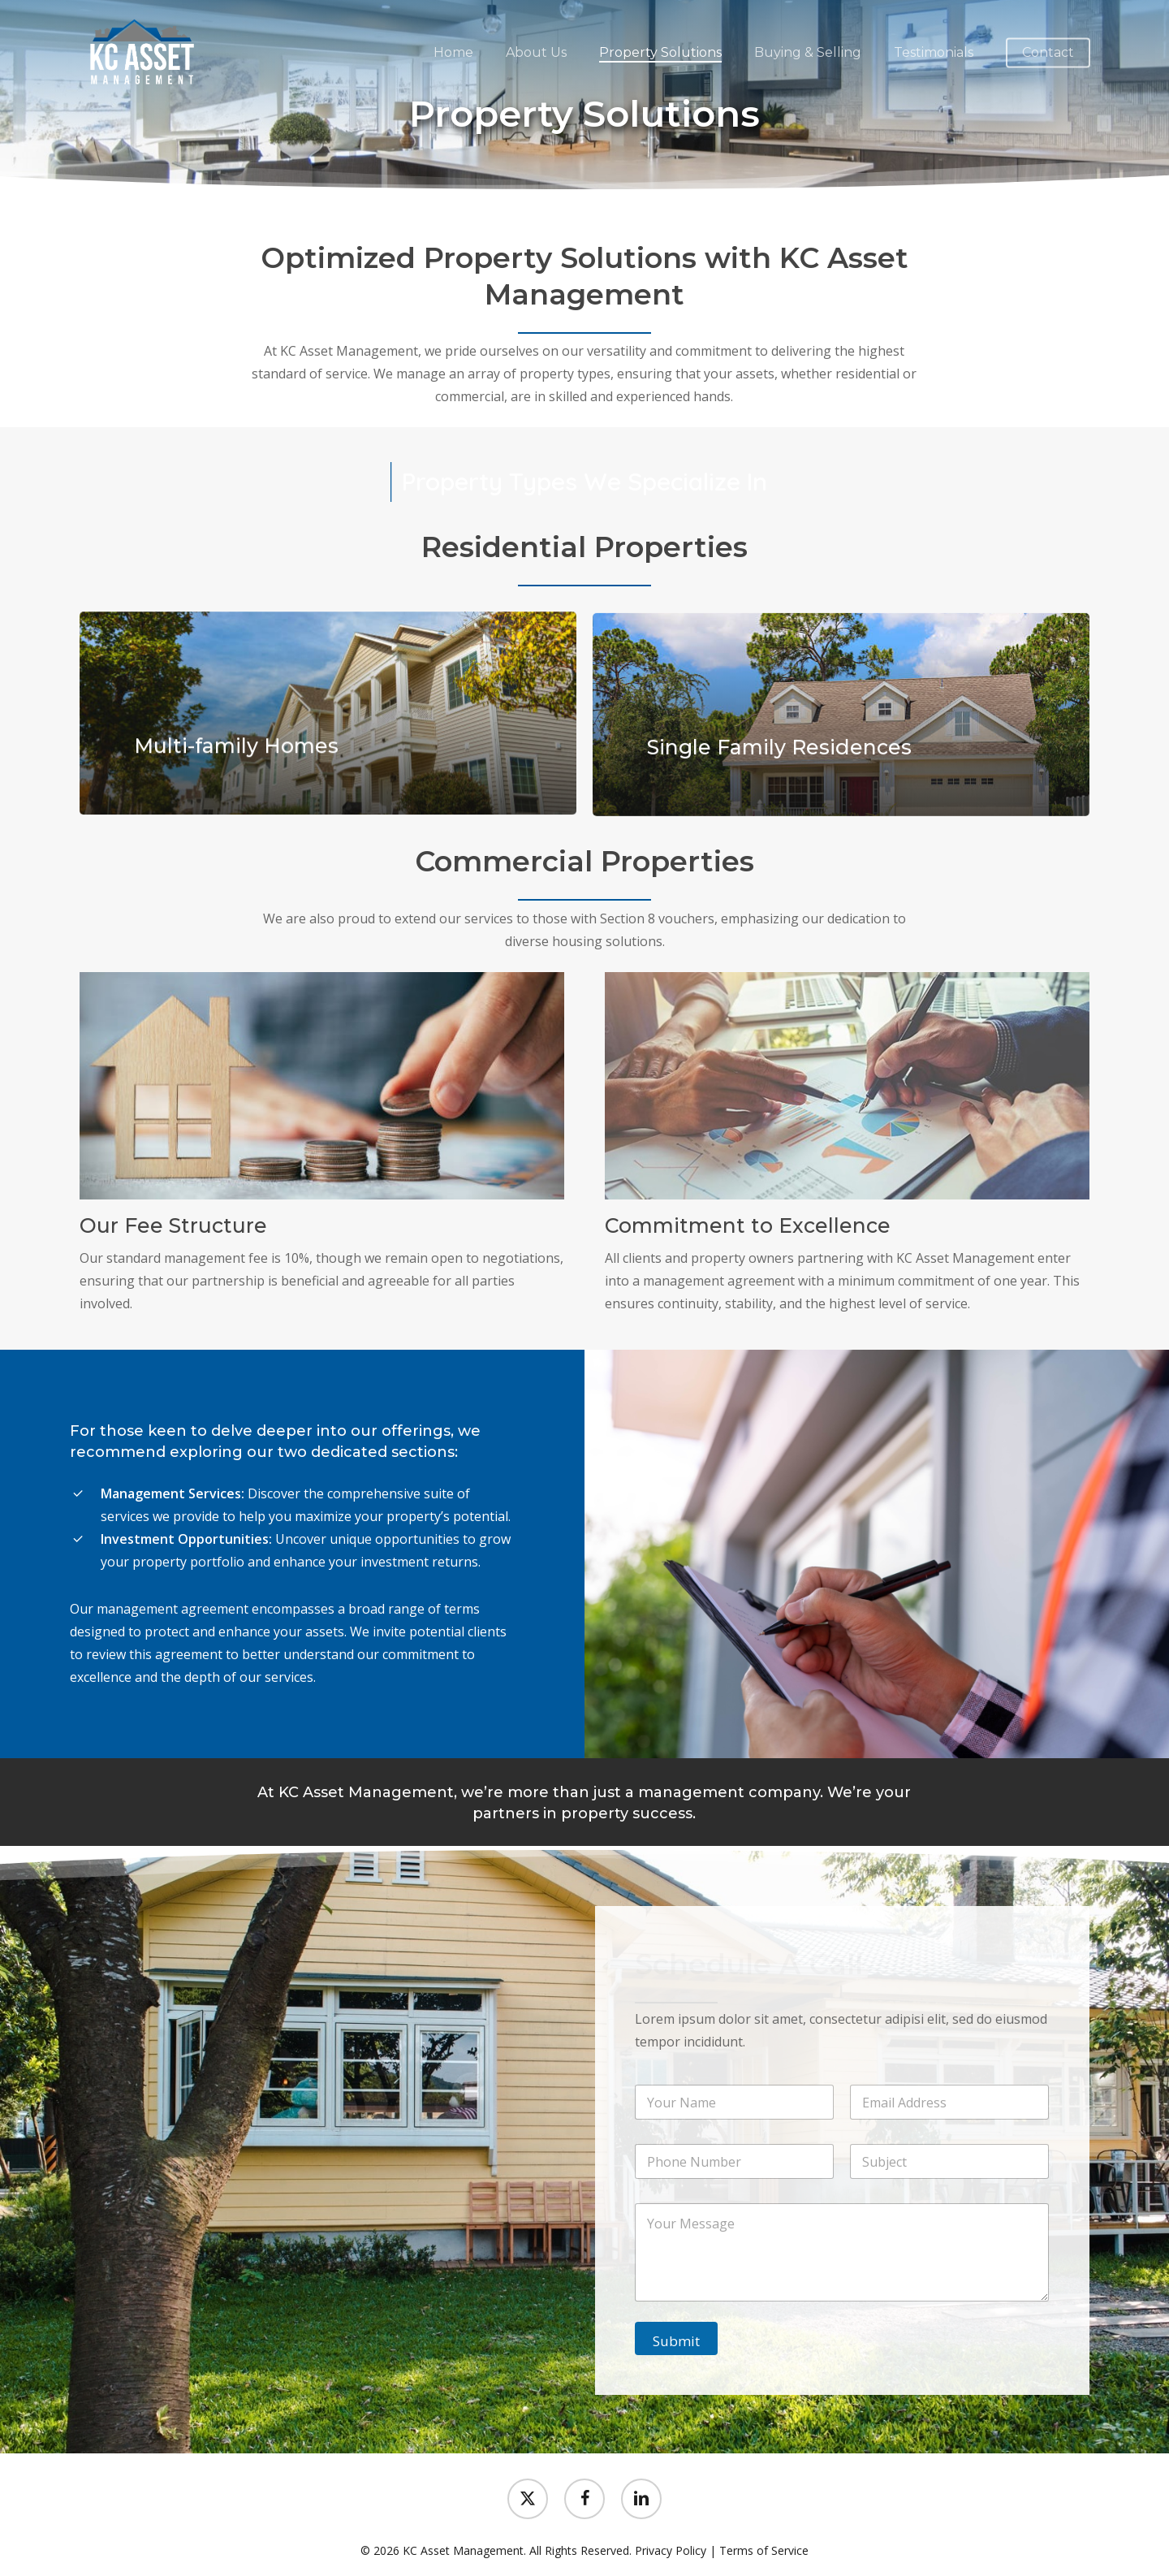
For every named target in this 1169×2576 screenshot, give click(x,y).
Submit (676, 2341)
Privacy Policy (670, 2550)
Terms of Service (764, 2550)
